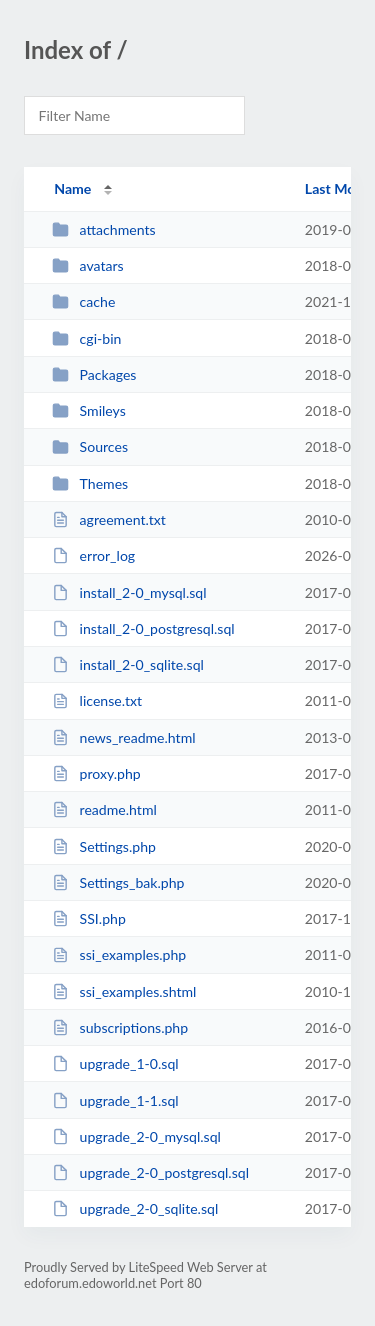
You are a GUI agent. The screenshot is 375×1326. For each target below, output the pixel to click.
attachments (103, 229)
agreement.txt (109, 519)
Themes (90, 483)
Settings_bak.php (118, 882)
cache (83, 301)
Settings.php (104, 846)
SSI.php (89, 918)
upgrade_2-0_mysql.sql (136, 1136)
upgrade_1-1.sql (115, 1100)
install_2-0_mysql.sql (129, 592)
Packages (94, 374)
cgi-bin (86, 338)
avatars (88, 265)
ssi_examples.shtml (124, 991)
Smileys (89, 410)
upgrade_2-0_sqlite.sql (135, 1208)
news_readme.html (123, 737)
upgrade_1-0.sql (115, 1063)
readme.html (104, 809)
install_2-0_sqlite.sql (128, 664)
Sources (90, 446)
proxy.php (96, 773)
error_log (93, 555)
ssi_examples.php (119, 954)
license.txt (97, 700)
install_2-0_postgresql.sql (143, 628)
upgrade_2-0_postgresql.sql (150, 1172)
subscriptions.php (120, 1027)
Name (72, 188)
